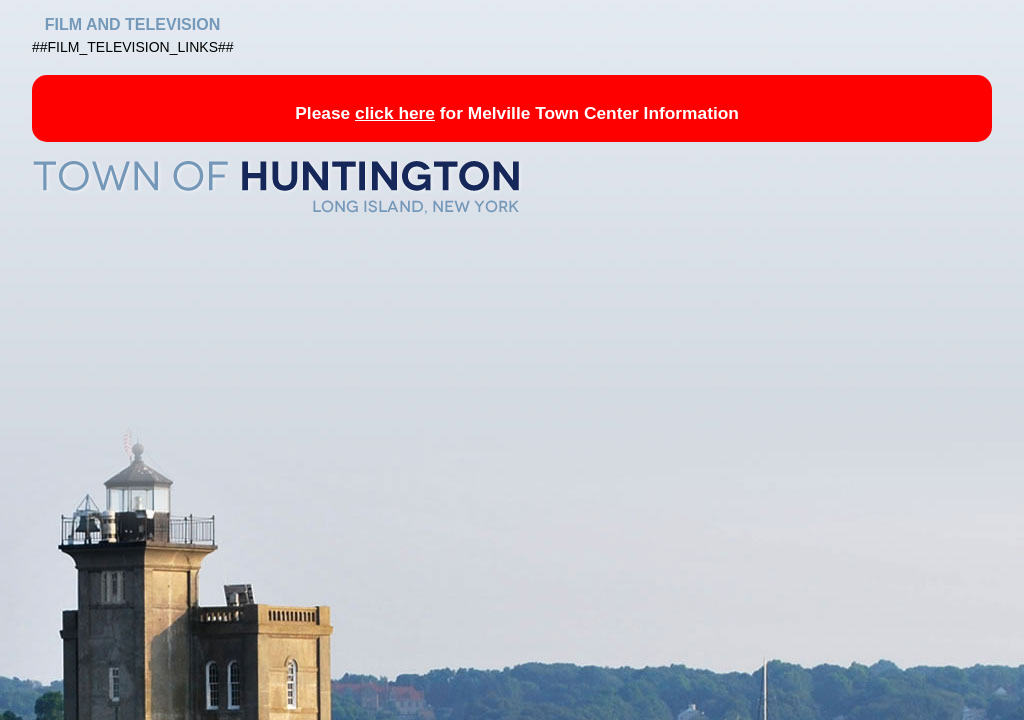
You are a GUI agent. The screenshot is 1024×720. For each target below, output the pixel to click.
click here (395, 113)
